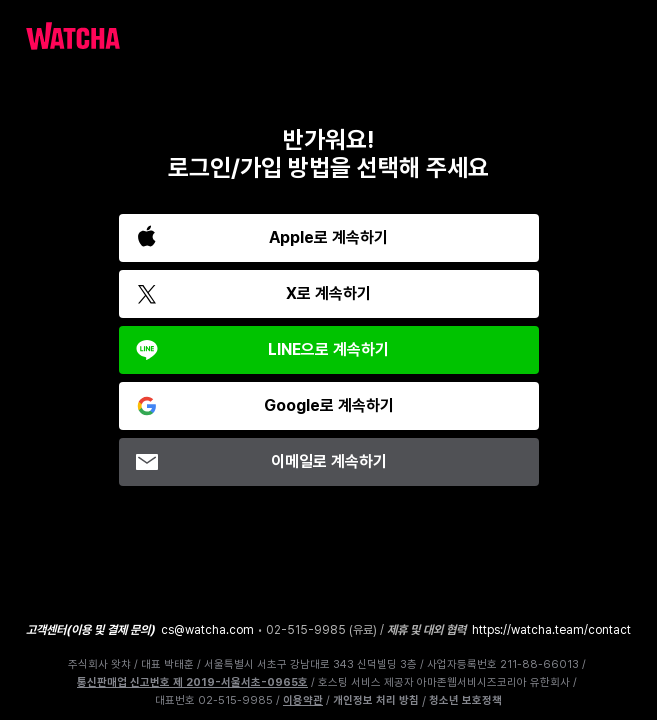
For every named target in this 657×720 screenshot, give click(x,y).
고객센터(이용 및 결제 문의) (90, 630)
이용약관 (303, 700)
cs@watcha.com (207, 630)
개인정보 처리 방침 (376, 701)
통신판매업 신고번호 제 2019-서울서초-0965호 (192, 682)
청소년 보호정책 (465, 701)
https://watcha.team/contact (551, 630)
